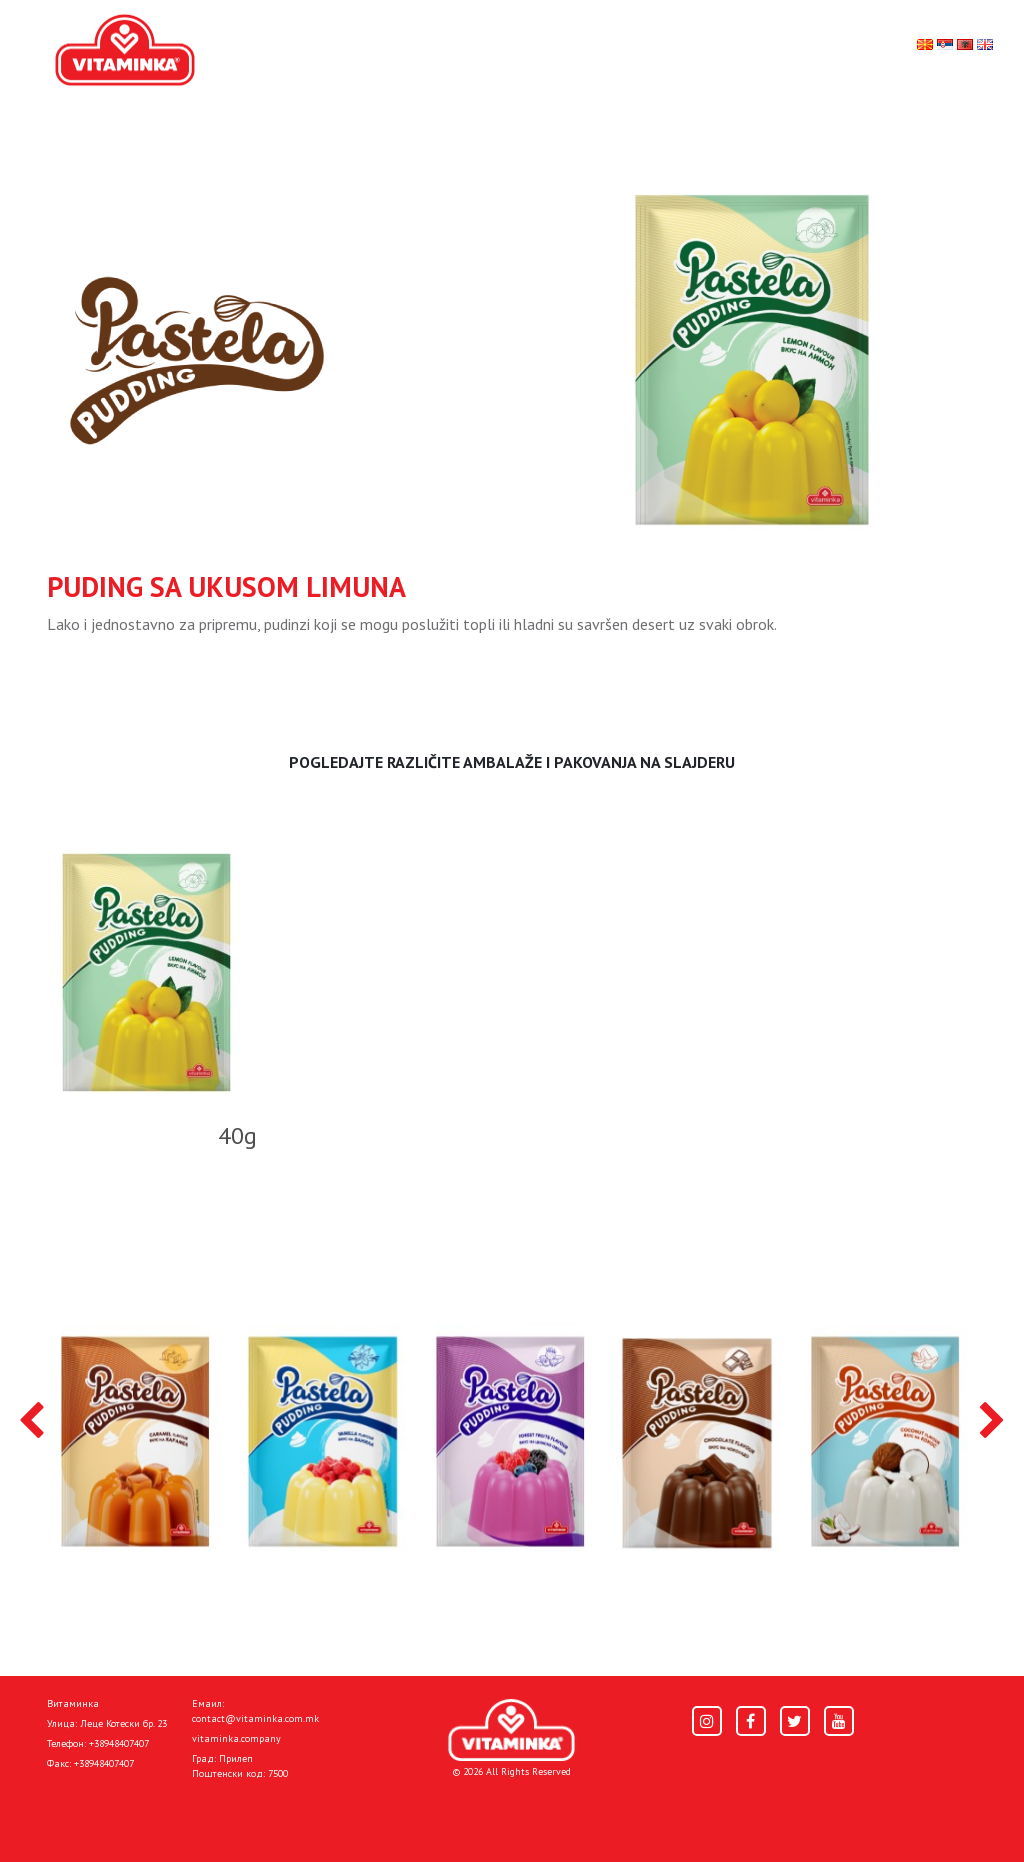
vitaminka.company (236, 1738)
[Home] (511, 1730)
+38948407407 (119, 1743)
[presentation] (31, 1422)
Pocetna (75, 1814)
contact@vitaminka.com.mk (255, 1718)
